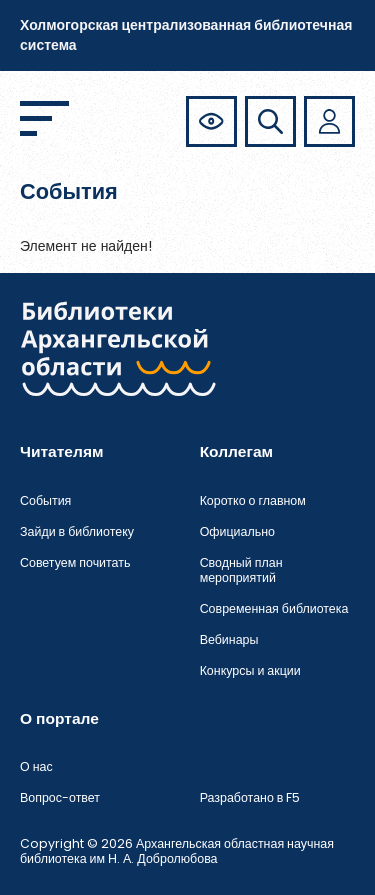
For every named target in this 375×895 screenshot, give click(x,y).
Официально (237, 531)
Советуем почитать (75, 562)
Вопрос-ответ (60, 797)
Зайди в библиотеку (77, 531)
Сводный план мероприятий (241, 570)
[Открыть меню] (44, 118)
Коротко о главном (253, 500)
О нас (36, 766)
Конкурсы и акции (250, 670)
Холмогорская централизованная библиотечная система (186, 35)
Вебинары (229, 639)
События (45, 500)
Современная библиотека (274, 608)
